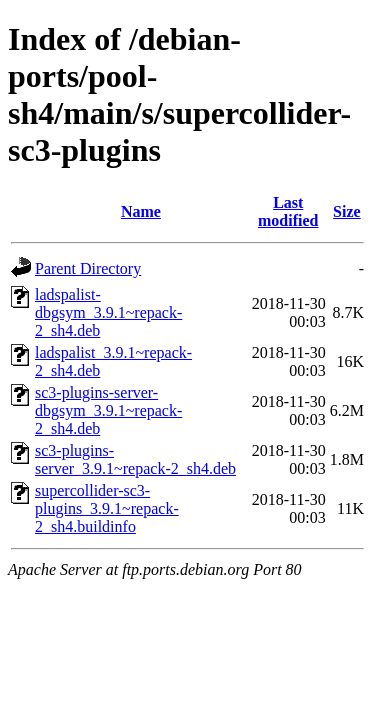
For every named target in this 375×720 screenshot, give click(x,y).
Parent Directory (88, 268)
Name (141, 211)
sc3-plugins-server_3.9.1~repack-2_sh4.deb (135, 459)
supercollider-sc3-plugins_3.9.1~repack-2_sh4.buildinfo (107, 508)
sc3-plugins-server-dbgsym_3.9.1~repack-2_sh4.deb (108, 410)
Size (347, 211)
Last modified (288, 211)
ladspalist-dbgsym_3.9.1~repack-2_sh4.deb (108, 312)
